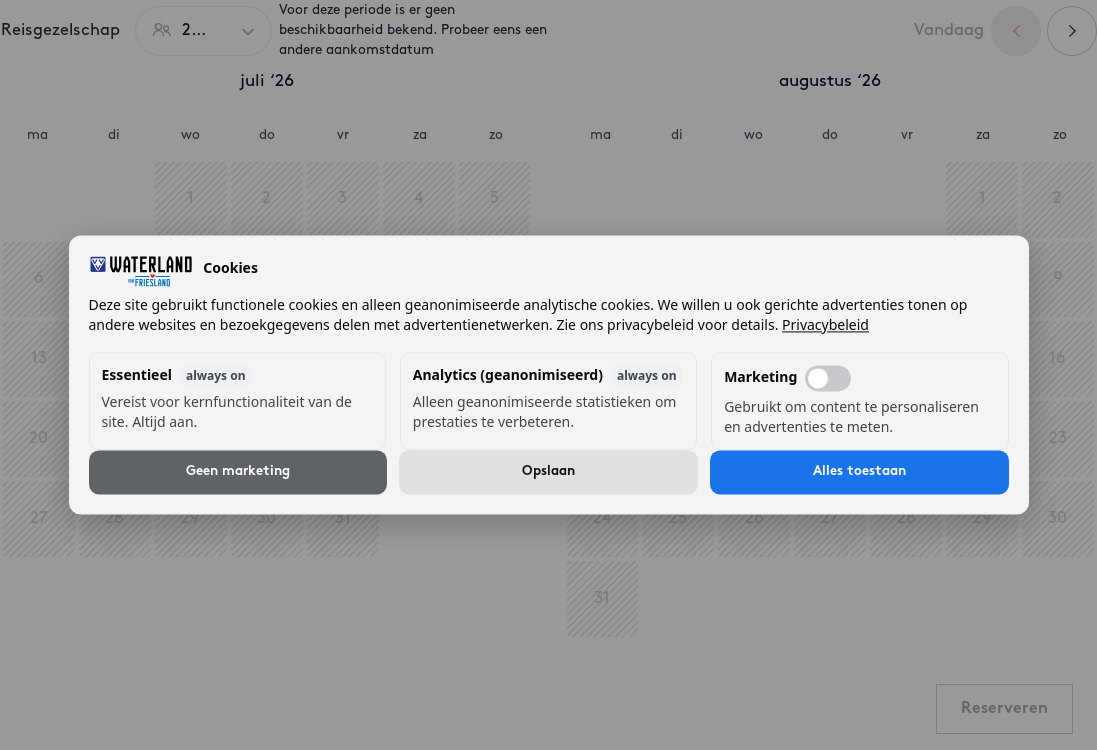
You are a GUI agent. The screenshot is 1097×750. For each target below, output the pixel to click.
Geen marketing (238, 472)
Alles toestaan (859, 472)
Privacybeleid (825, 325)
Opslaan (548, 472)
